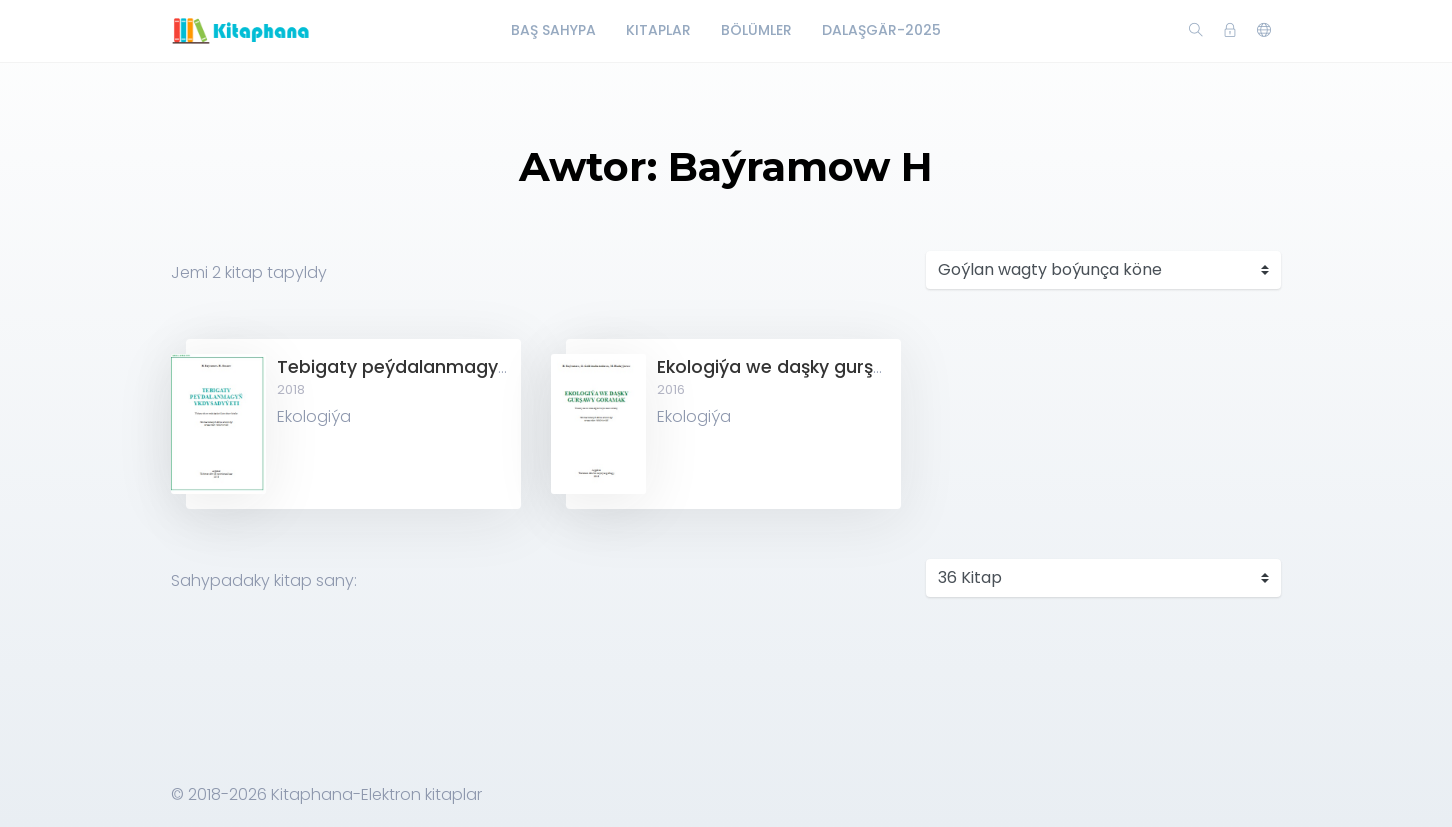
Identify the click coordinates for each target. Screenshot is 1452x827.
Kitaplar (658, 30)
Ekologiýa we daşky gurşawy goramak (827, 367)
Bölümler (756, 30)
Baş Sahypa (553, 30)
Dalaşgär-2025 (881, 30)
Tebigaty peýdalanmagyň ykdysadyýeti (454, 367)
